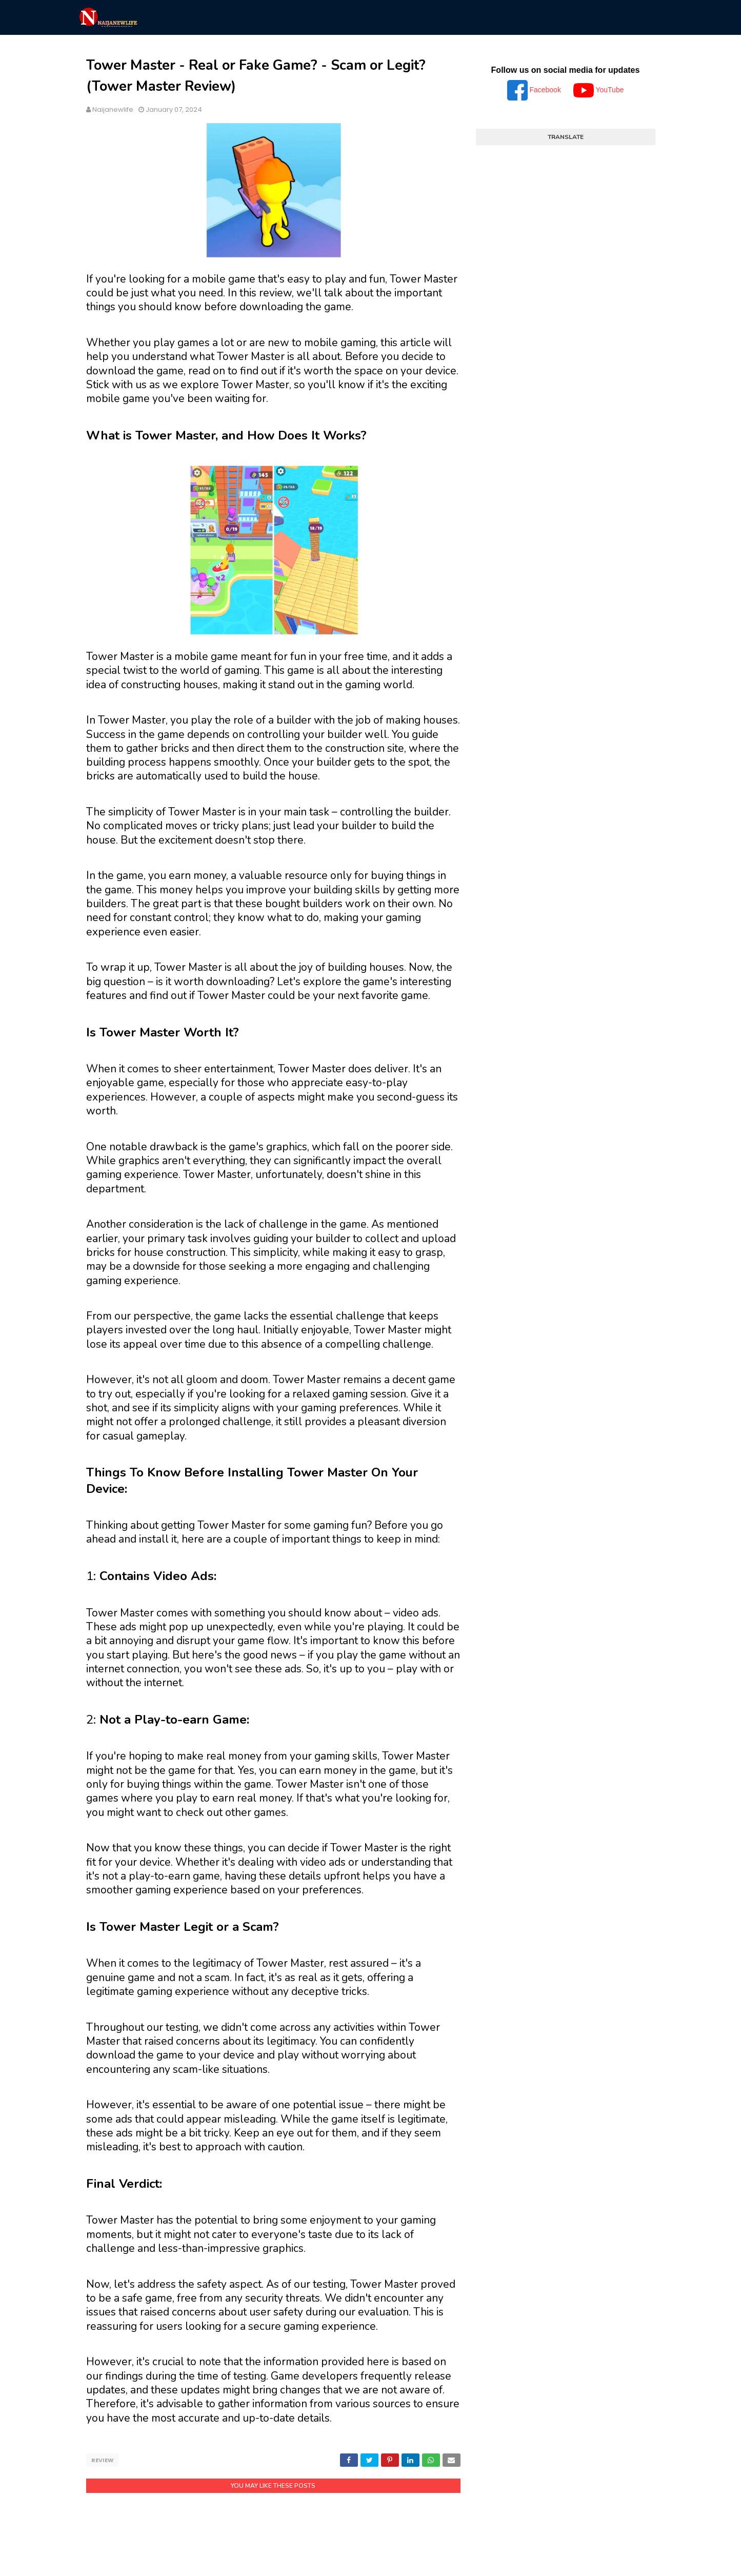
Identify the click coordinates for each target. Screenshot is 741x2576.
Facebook (535, 90)
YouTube (598, 90)
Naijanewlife (112, 109)
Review (102, 2460)
